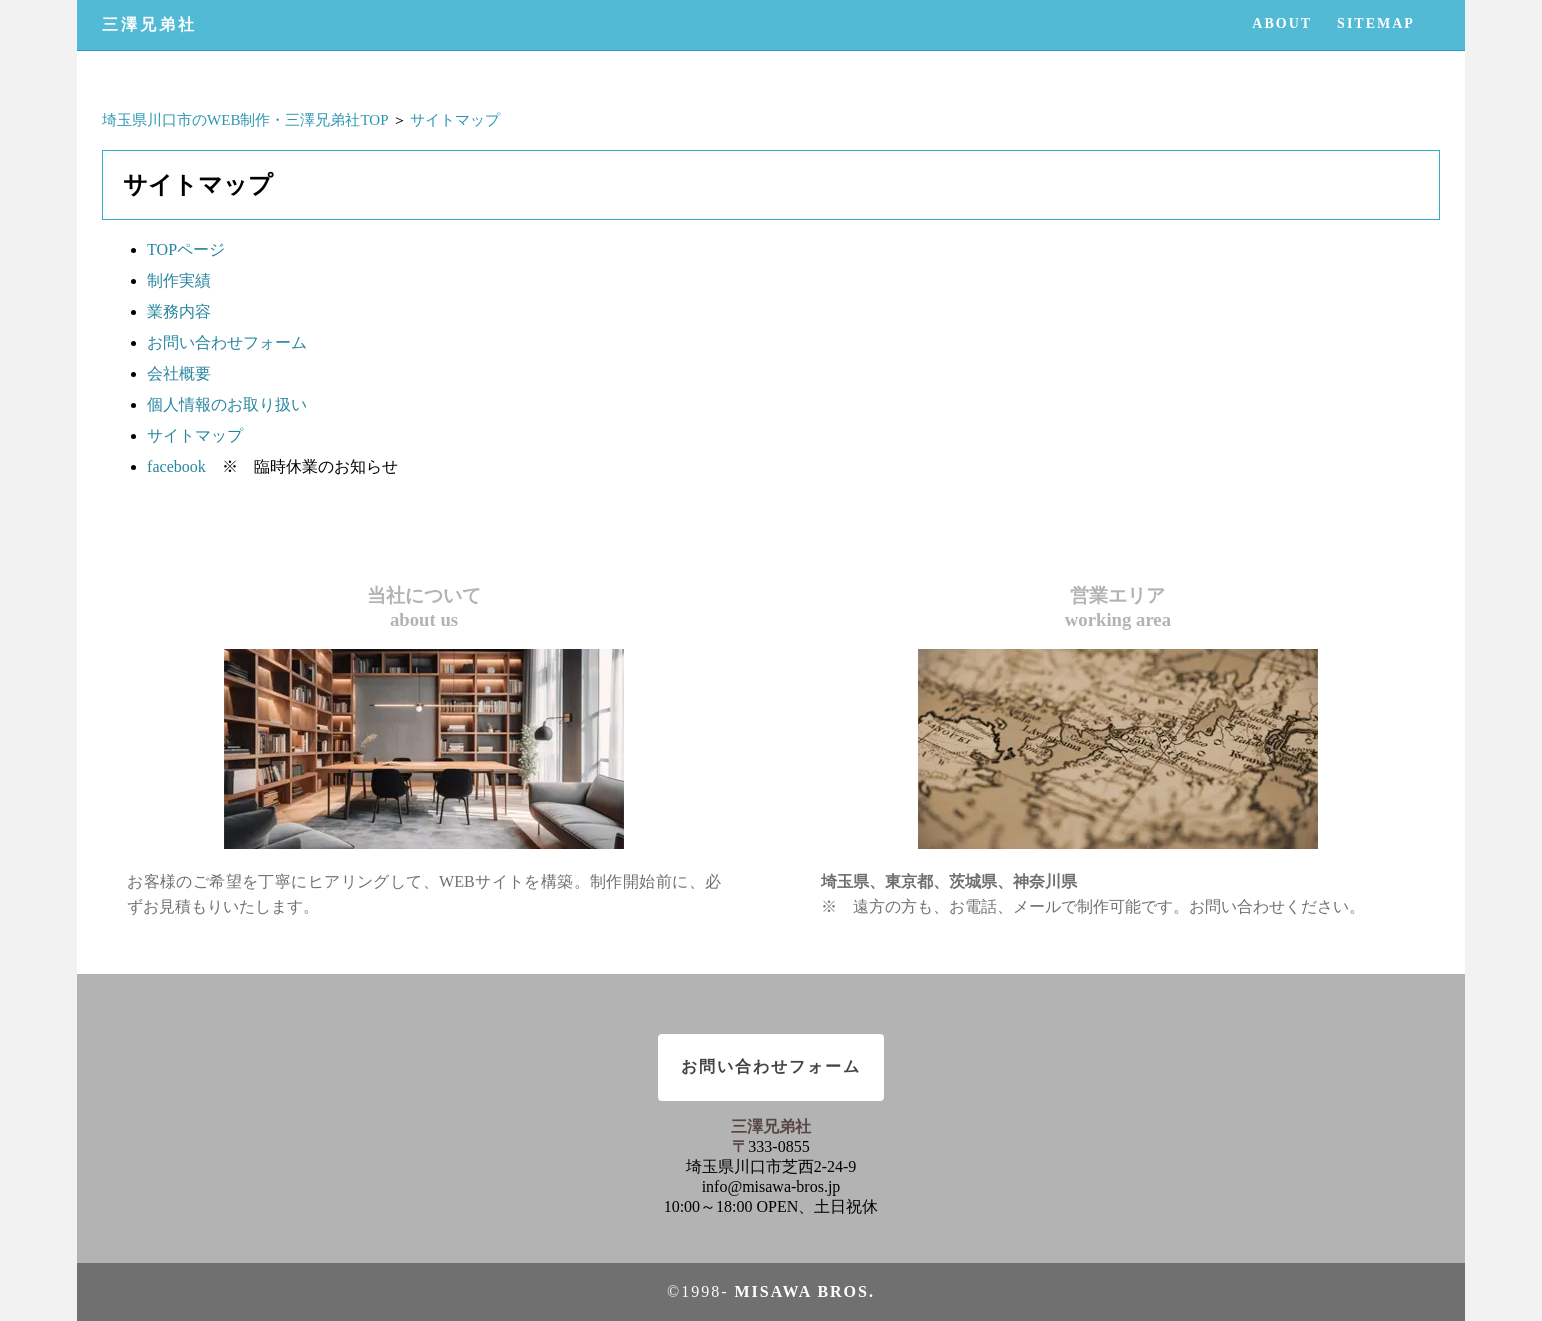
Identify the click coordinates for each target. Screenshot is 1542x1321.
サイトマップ (455, 120)
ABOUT (1282, 23)
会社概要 (179, 373)
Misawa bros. (804, 1291)
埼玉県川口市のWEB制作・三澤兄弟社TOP (245, 120)
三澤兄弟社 (149, 24)
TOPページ (186, 249)
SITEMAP (1376, 23)
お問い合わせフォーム (227, 342)
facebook (176, 466)
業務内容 (179, 311)
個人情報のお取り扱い (227, 404)
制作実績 (179, 280)
